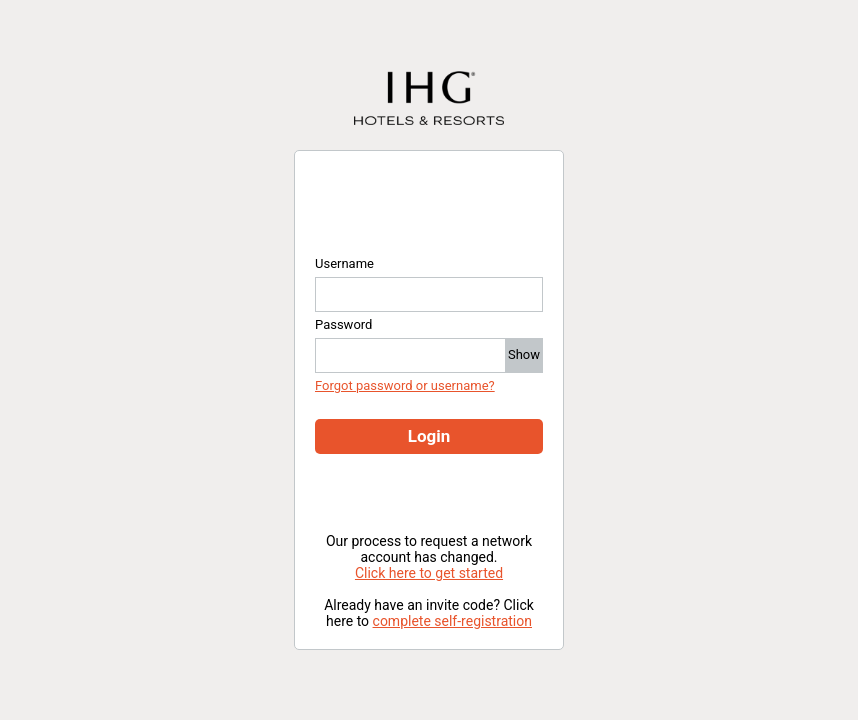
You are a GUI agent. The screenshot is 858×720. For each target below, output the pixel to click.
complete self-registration (452, 621)
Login (429, 436)
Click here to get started (429, 573)
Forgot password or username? (405, 385)
